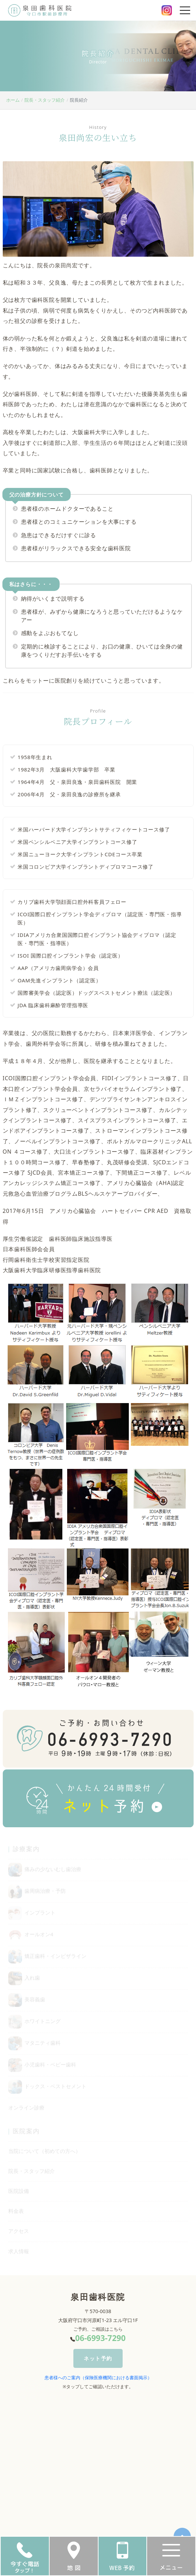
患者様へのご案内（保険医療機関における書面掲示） (98, 2378)
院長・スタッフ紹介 (44, 100)
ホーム (13, 100)
